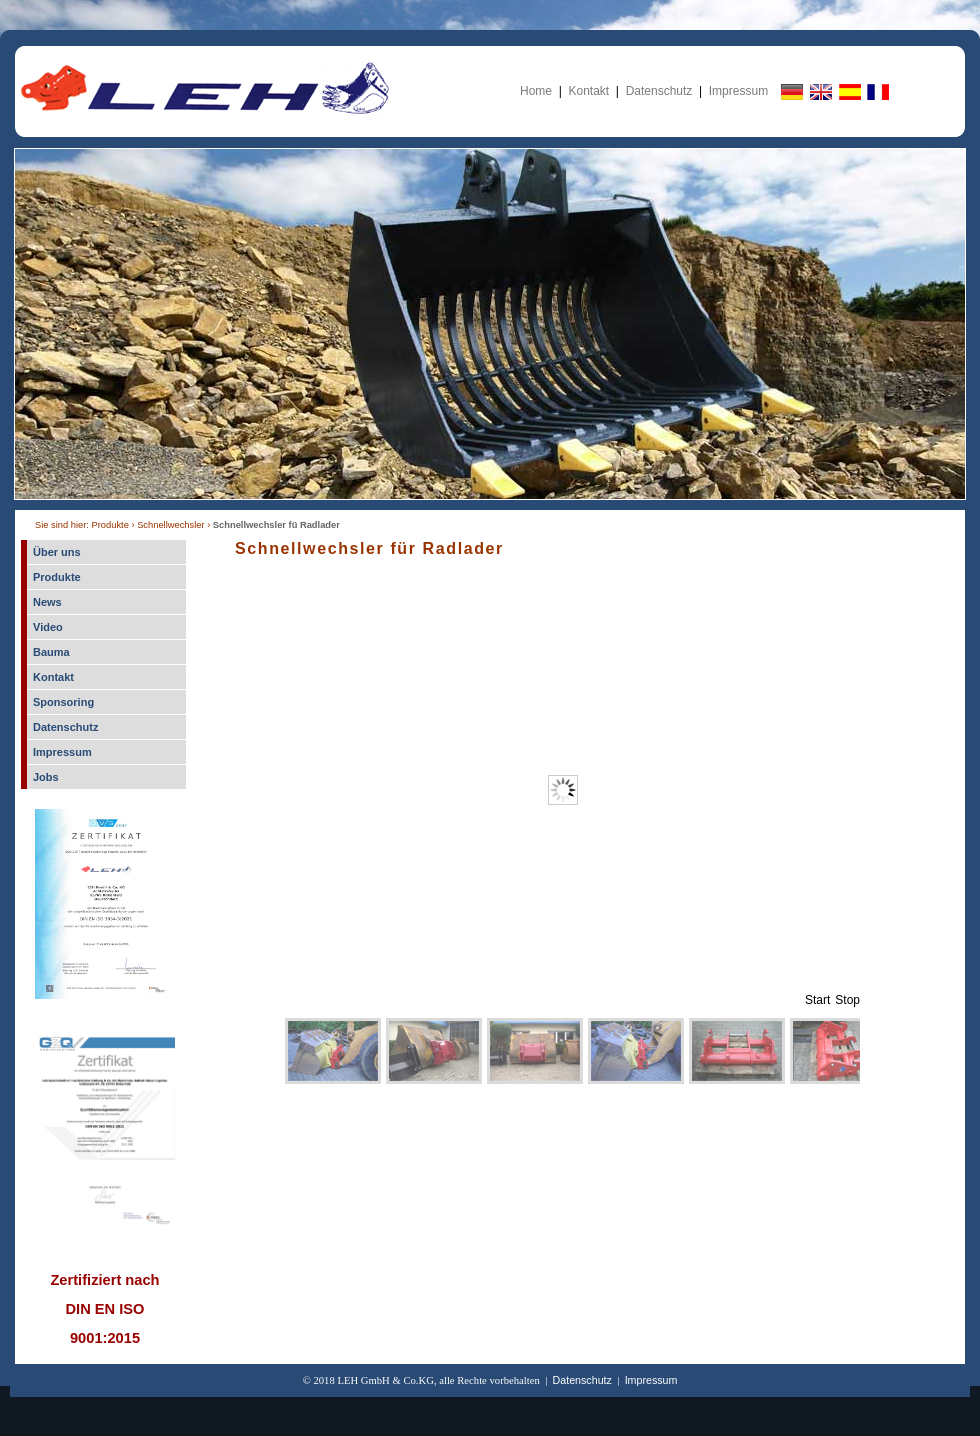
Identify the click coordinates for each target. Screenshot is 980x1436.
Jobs (46, 777)
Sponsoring (63, 702)
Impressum (738, 91)
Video (48, 627)
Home (536, 91)
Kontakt (588, 91)
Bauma (51, 652)
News (47, 602)
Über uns (57, 552)
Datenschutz (659, 91)
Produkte (57, 577)
